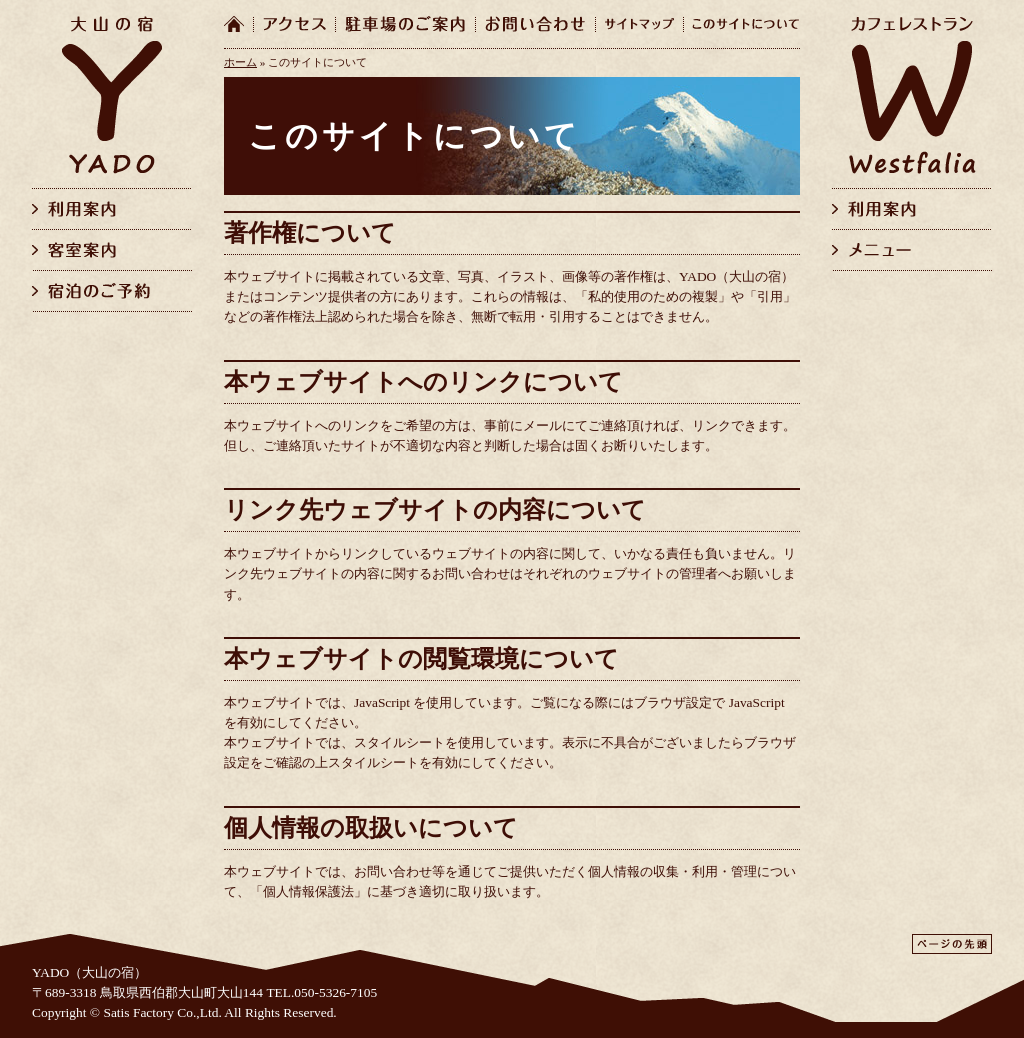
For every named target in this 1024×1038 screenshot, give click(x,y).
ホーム (240, 62)
